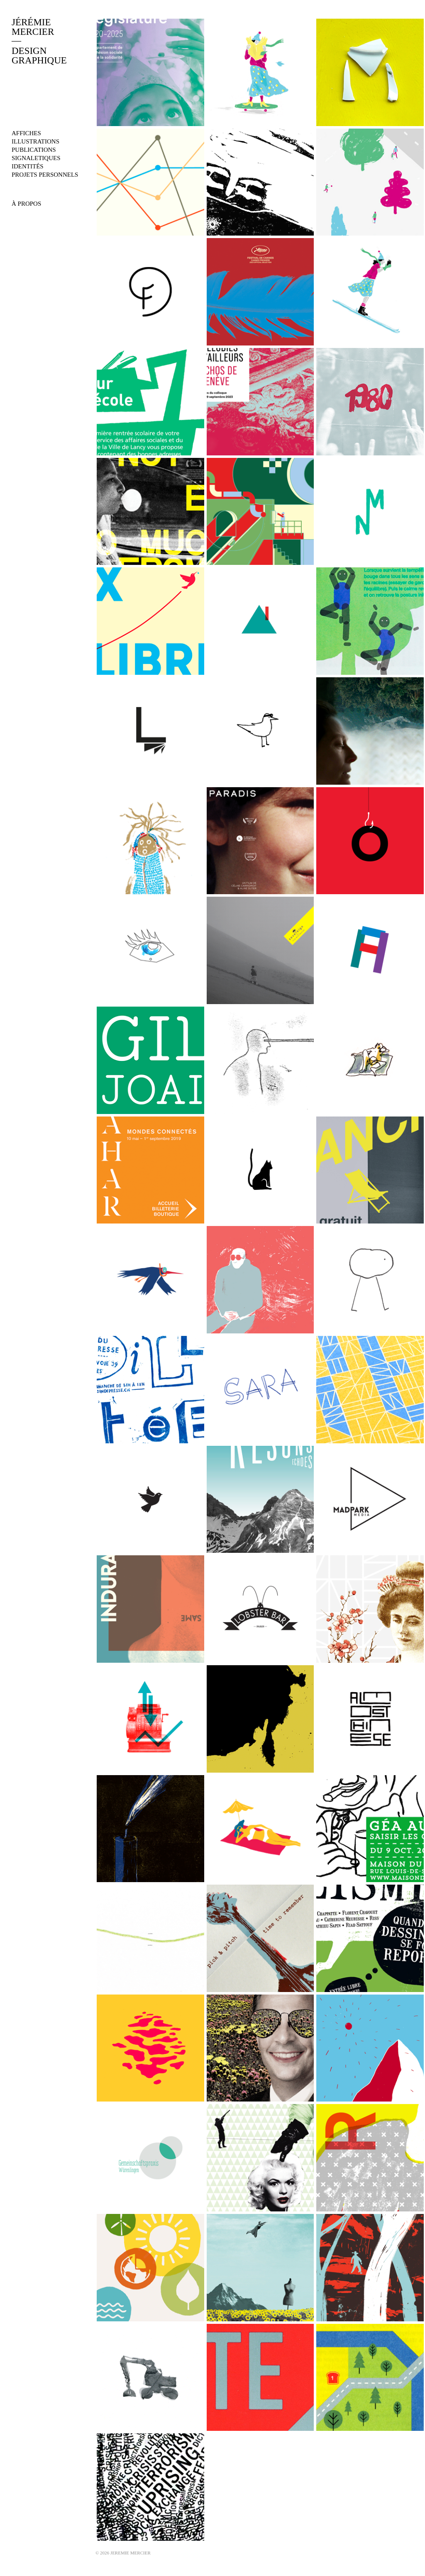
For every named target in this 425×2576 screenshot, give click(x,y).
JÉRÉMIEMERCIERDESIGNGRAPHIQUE (39, 41)
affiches (26, 133)
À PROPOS (26, 203)
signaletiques (36, 158)
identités (28, 166)
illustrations (35, 141)
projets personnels (45, 174)
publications (34, 149)
